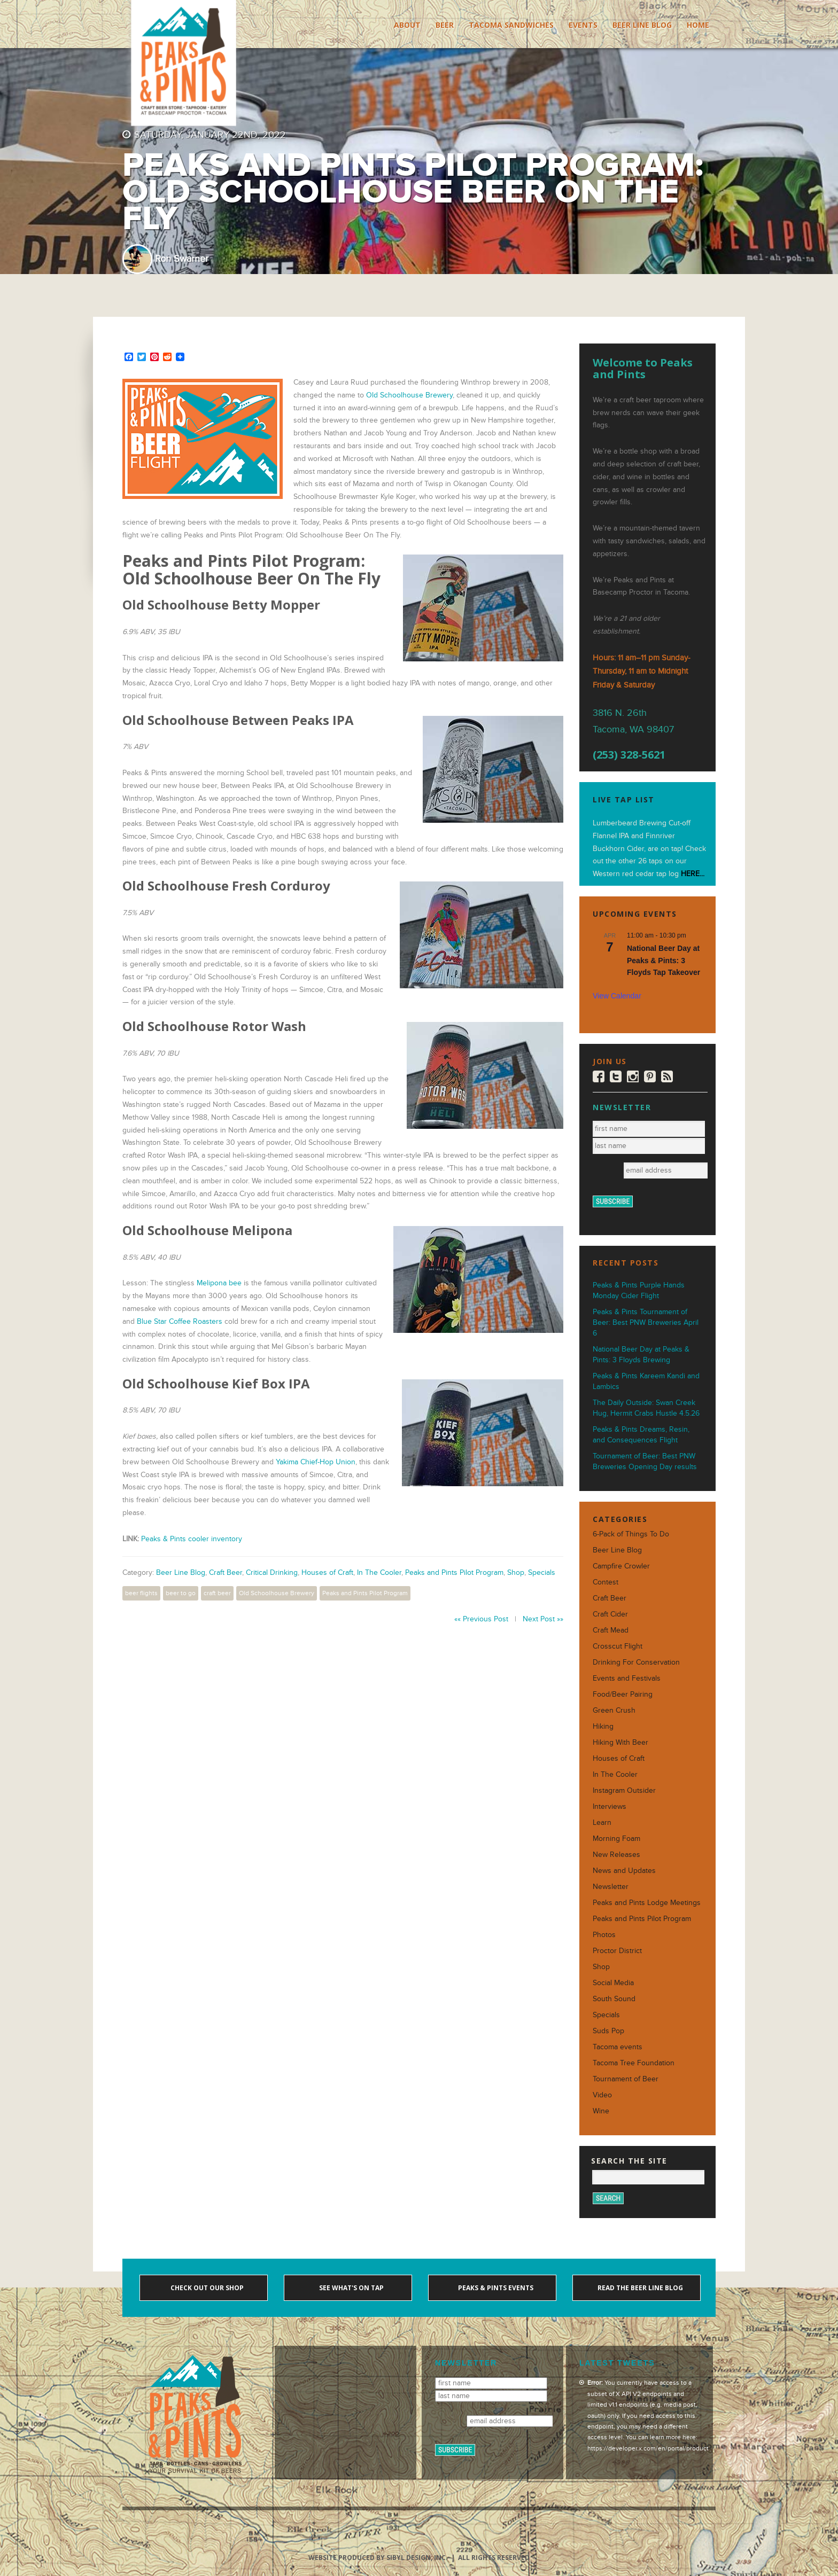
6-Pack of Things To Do (631, 1534)
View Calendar (617, 996)
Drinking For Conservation (636, 1662)
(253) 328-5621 (629, 755)
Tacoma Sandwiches (511, 25)
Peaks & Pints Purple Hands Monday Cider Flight (639, 1290)
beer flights (141, 1593)
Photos (604, 1934)
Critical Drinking (272, 1572)
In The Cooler (379, 1572)
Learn (602, 1822)
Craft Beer (225, 1572)
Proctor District (617, 1950)
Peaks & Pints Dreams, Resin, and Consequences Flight (641, 1435)
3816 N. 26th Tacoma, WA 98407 (633, 721)
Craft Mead (611, 1630)
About (407, 25)
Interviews (609, 1806)
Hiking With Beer (620, 1742)
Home (698, 25)
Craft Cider (610, 1614)
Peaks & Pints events (494, 2287)
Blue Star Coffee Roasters (179, 1321)
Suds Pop (608, 2030)
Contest (605, 1582)
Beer (445, 25)
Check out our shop (206, 2287)
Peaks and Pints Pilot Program (454, 1572)
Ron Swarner (181, 258)
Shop (515, 1572)
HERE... (692, 873)
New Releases (616, 1854)
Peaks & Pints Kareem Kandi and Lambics (646, 1381)
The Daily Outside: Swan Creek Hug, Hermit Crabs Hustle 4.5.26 (646, 1408)
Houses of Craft (327, 1572)
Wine (601, 2111)
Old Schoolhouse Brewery (409, 395)
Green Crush (614, 1710)
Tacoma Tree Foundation (633, 2062)
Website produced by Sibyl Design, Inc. (378, 2557)
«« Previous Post (481, 1618)
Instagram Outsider (624, 1790)
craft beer (217, 1593)
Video (602, 2094)
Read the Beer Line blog (639, 2287)
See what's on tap (350, 2287)
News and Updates (624, 1870)
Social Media (613, 1982)
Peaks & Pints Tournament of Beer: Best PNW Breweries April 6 (646, 1322)
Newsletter (611, 1886)
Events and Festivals (627, 1678)
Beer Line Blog (642, 25)
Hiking (603, 1726)
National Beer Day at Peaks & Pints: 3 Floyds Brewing (641, 1354)
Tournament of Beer (625, 2078)
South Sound (614, 1998)
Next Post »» (543, 1618)
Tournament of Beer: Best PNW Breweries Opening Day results (645, 1461)
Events (583, 25)
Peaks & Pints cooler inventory (191, 1538)
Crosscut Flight (617, 1646)
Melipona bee (219, 1282)
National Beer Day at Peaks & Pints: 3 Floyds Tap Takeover (663, 960)
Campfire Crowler (621, 1566)
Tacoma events (617, 2046)
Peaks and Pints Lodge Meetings (647, 1902)
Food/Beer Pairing (623, 1694)
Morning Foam (616, 1838)
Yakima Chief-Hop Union (315, 1461)
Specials (541, 1572)
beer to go (181, 1593)
